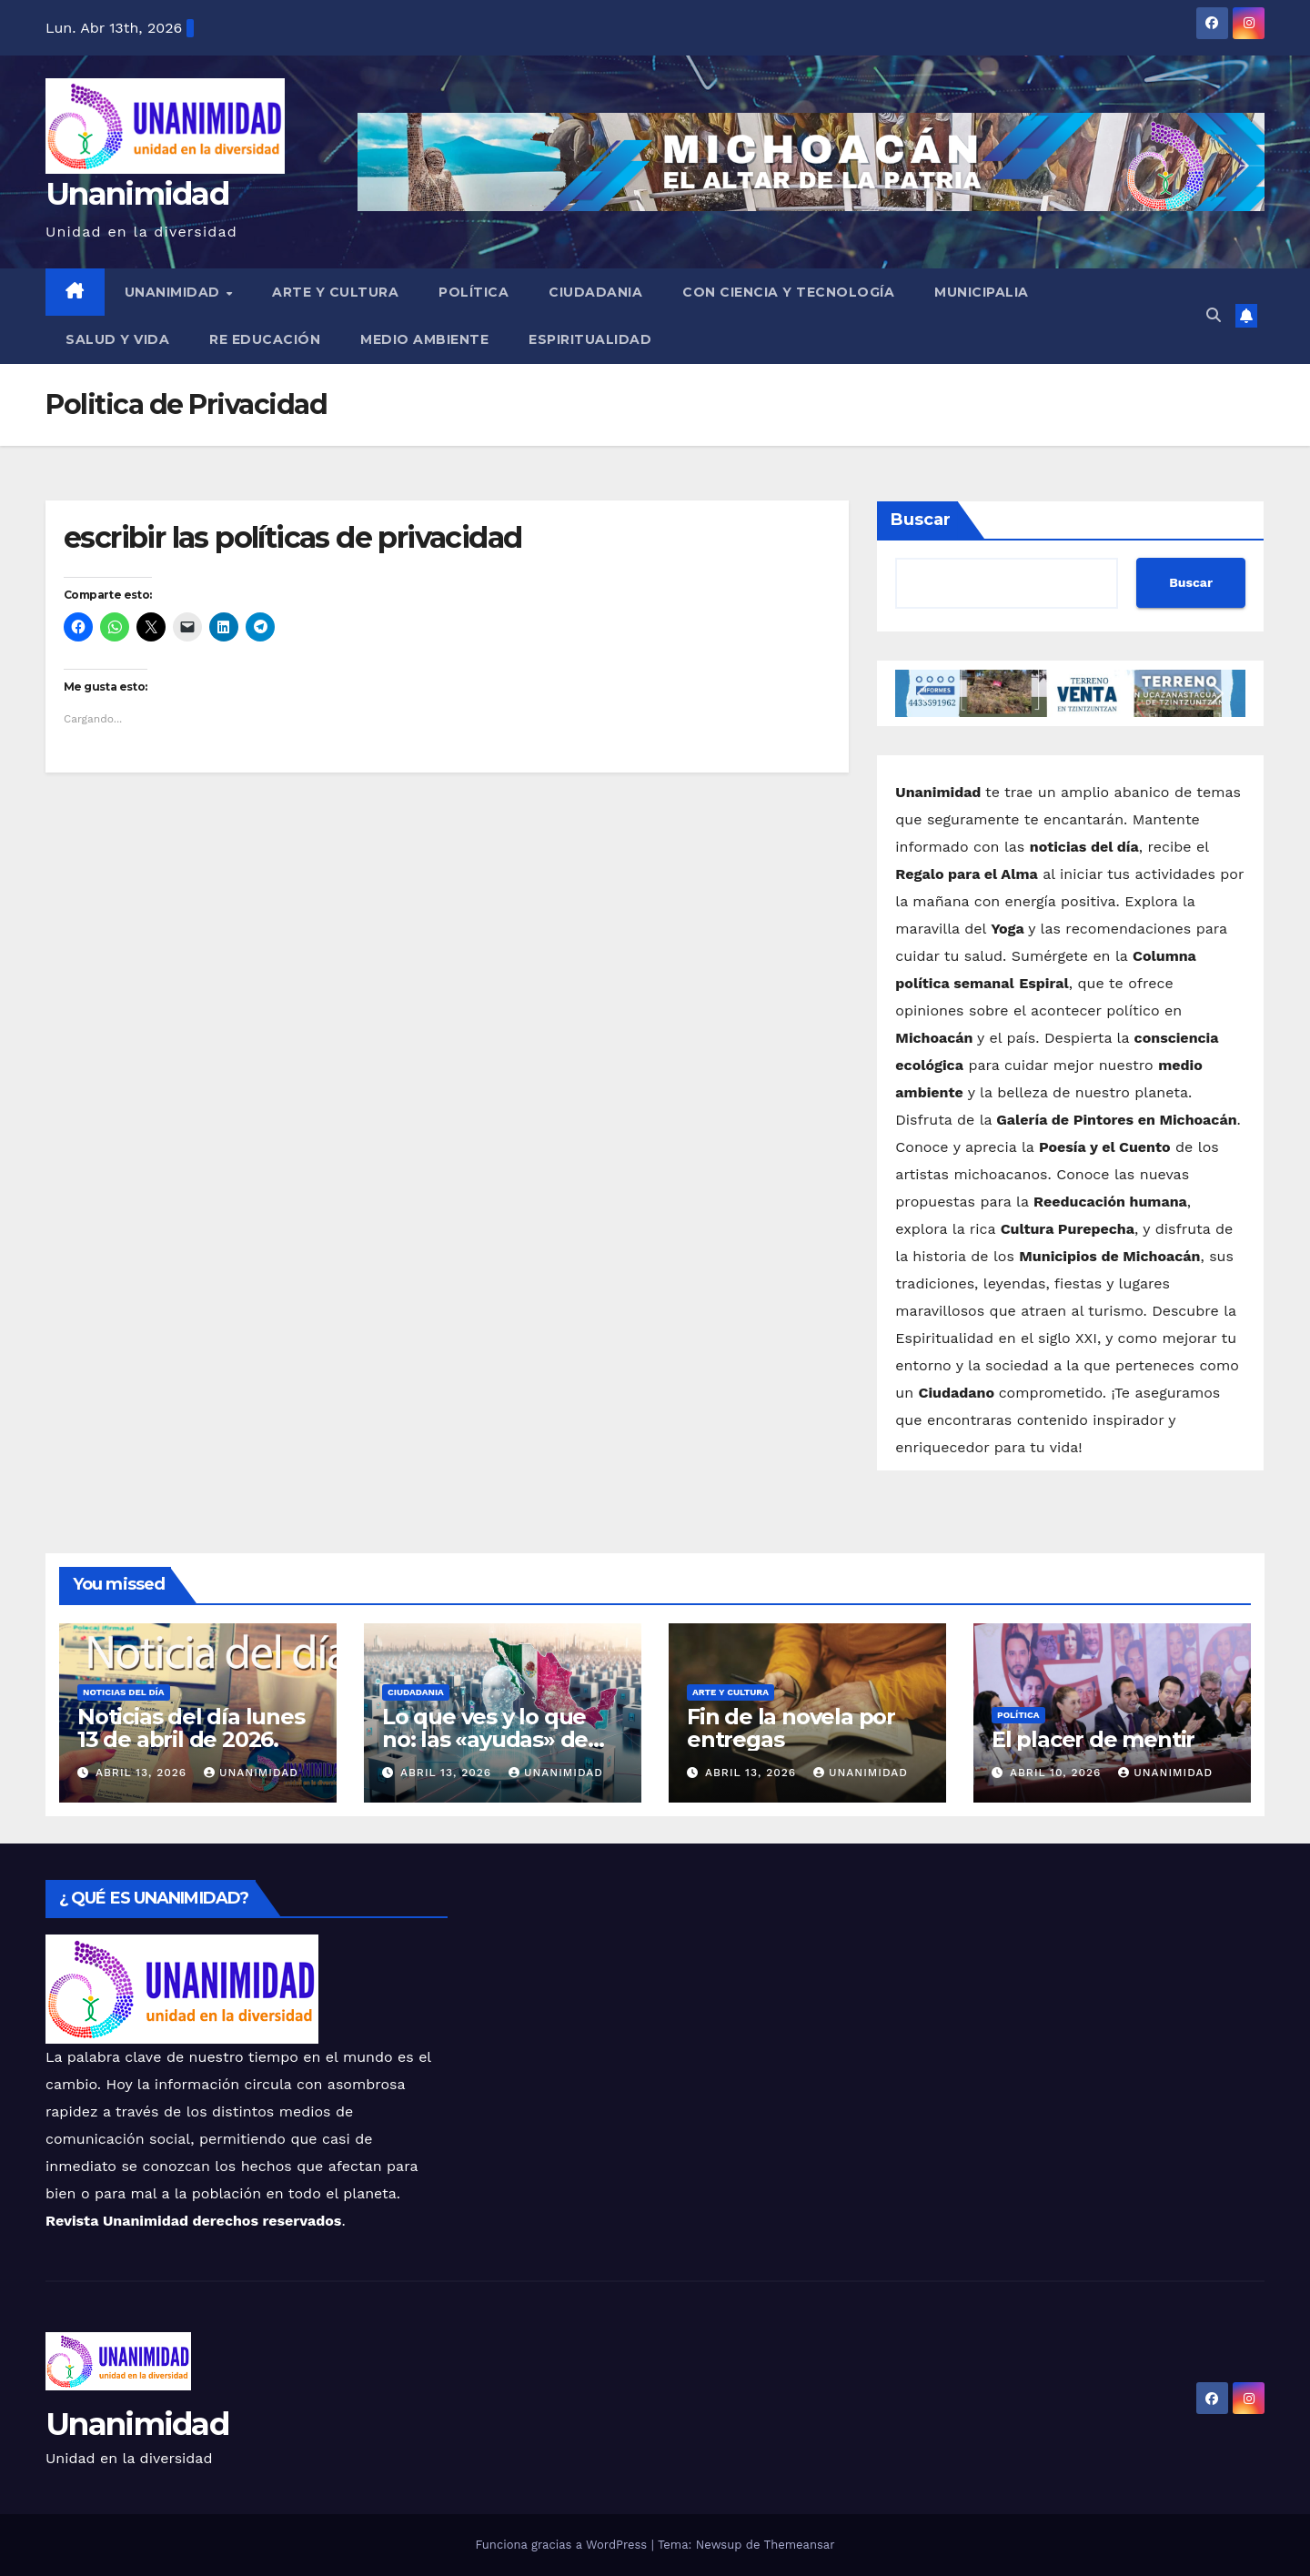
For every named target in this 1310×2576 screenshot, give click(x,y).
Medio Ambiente (424, 339)
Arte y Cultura (335, 292)
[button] (1213, 315)
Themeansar (799, 2544)
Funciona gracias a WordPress (562, 2544)
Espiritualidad (590, 339)
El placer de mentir (1093, 1739)
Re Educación (264, 339)
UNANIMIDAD (175, 292)
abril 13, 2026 (143, 1772)
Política (473, 292)
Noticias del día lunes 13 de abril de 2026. (191, 1728)
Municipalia (981, 292)
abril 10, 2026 (1057, 1772)
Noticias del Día (124, 1692)
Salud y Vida (117, 339)
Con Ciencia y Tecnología (788, 292)
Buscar (921, 520)
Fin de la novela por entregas (791, 1728)
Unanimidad (136, 194)
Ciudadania (595, 292)
